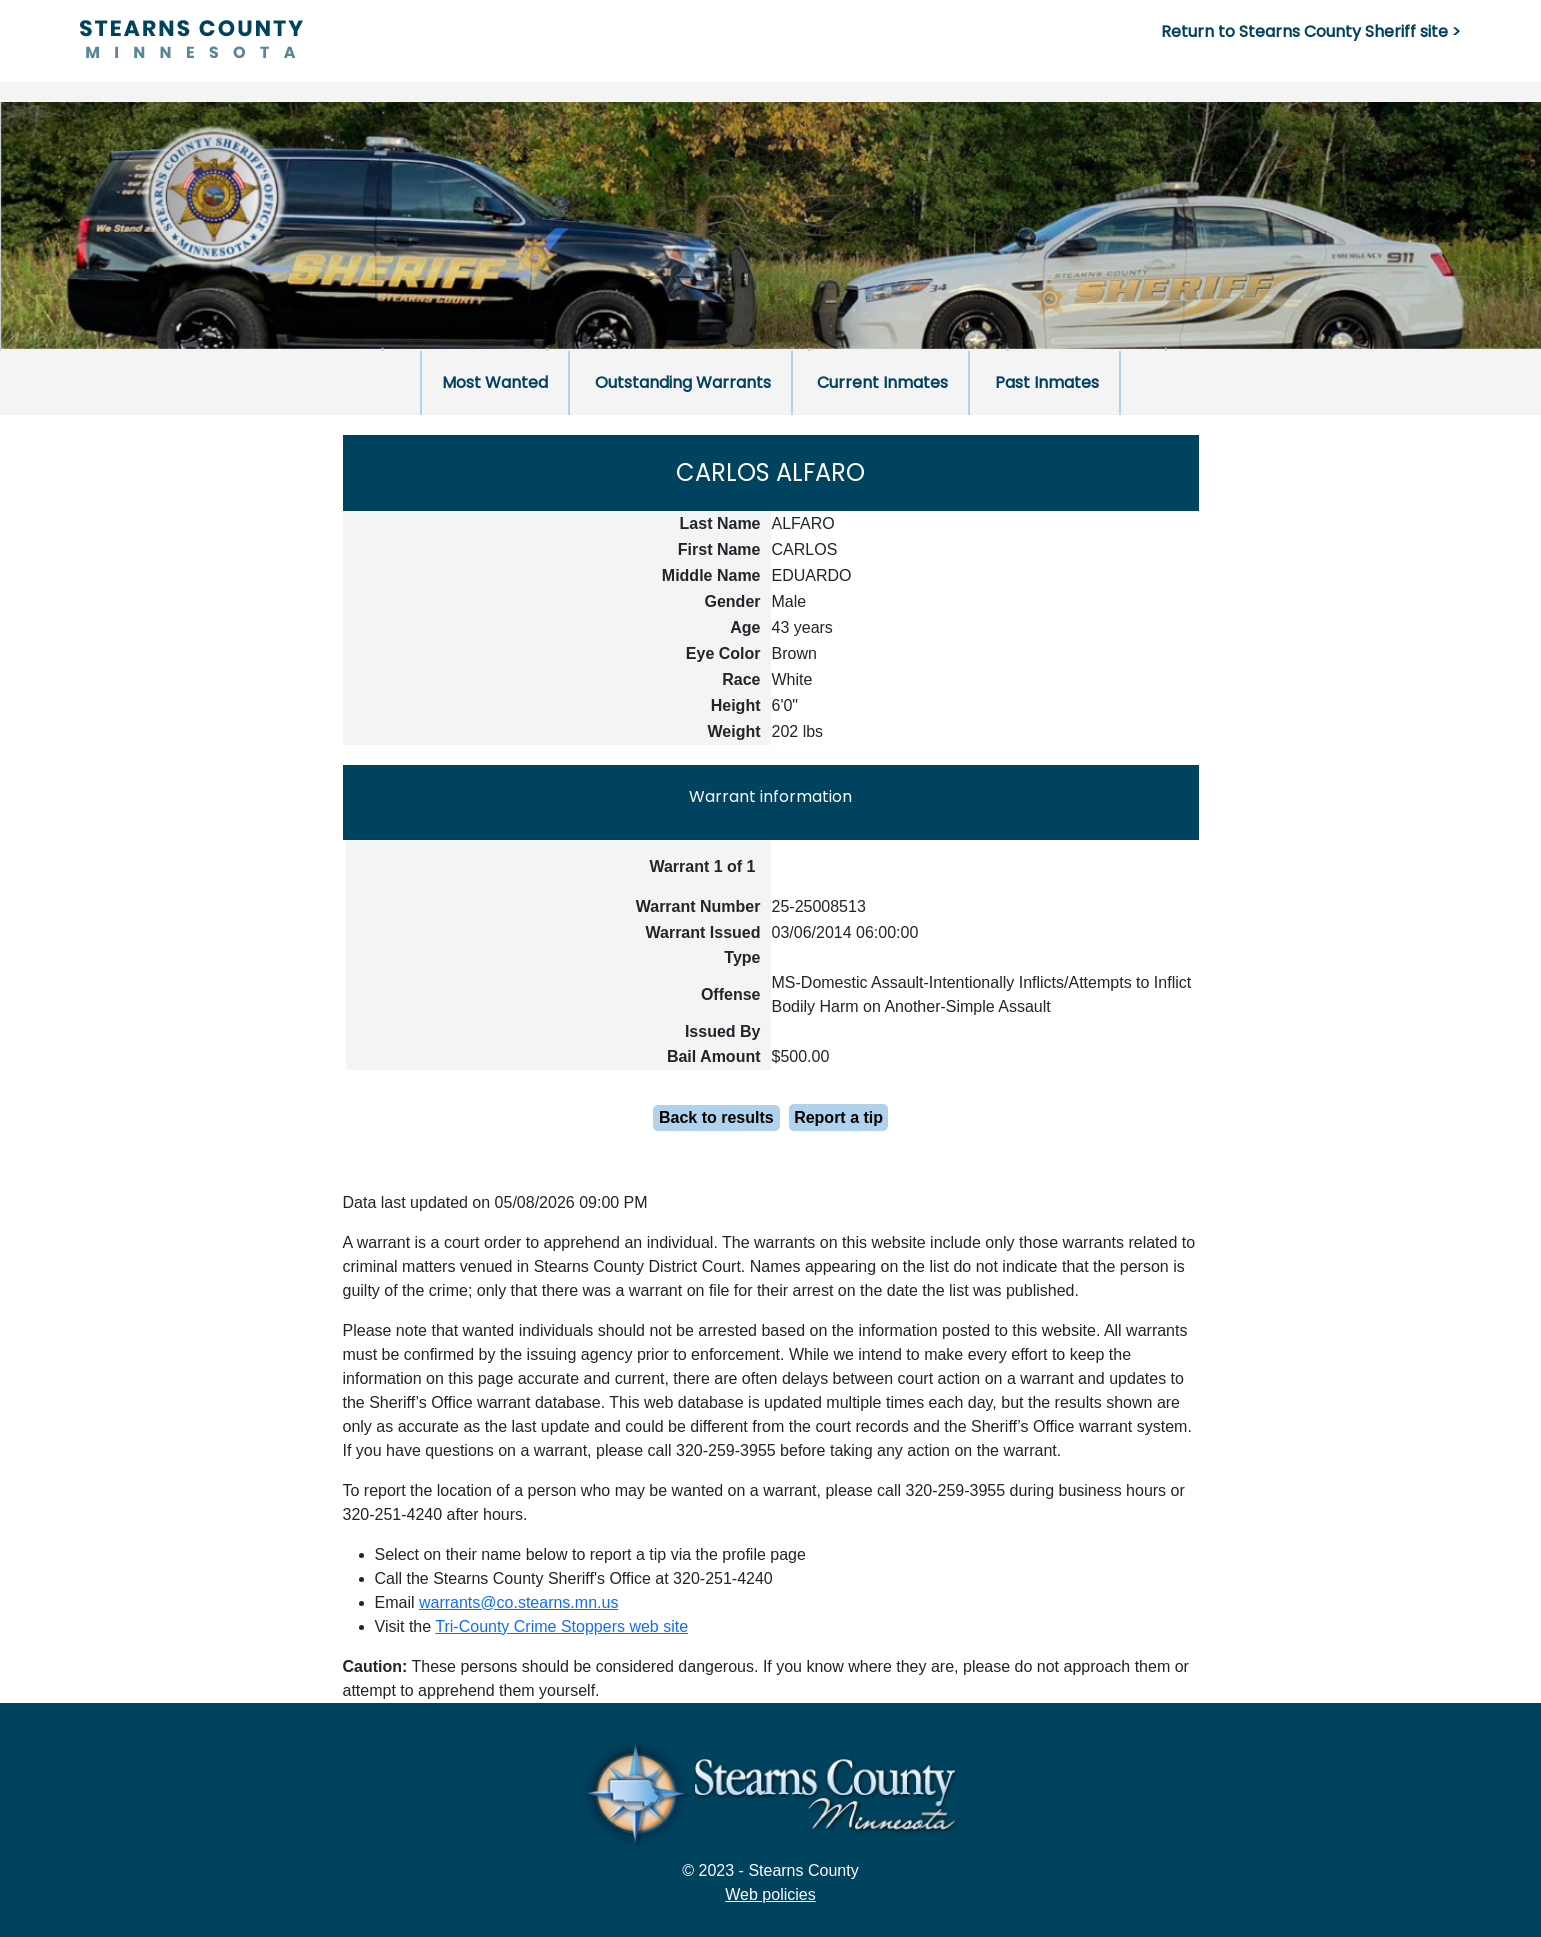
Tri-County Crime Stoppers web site (561, 1626)
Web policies (770, 1894)
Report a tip (838, 1117)
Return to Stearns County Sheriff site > (1311, 31)
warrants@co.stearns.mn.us (518, 1602)
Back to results (716, 1117)
